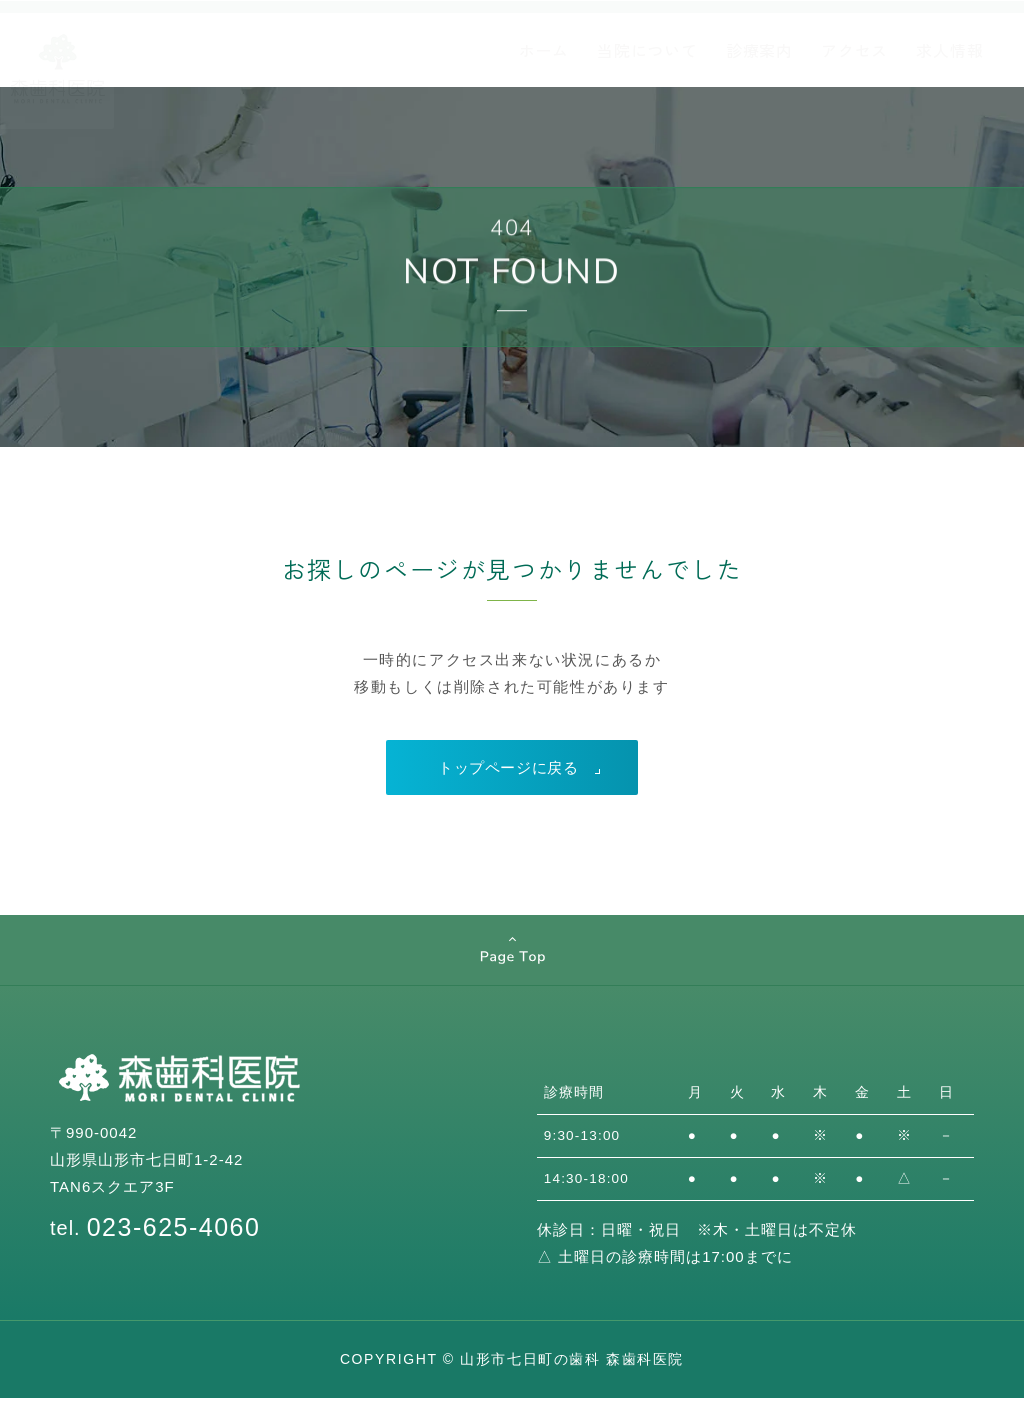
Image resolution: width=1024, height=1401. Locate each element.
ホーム (544, 50)
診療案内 (759, 50)
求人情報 (949, 50)
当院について (647, 50)
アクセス (854, 50)
